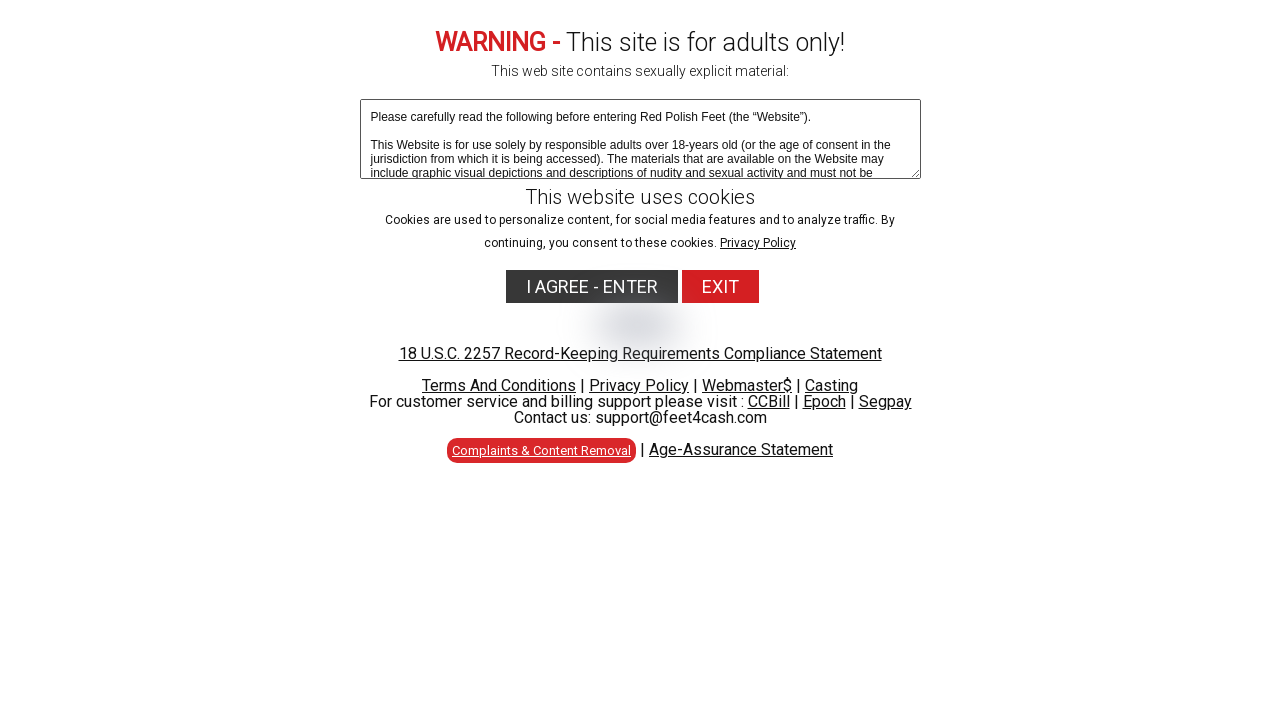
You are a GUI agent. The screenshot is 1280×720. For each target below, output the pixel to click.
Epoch (824, 401)
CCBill (769, 401)
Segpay (885, 401)
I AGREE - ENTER (592, 286)
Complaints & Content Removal (541, 450)
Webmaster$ (747, 385)
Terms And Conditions (499, 385)
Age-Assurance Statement (741, 449)
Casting (831, 385)
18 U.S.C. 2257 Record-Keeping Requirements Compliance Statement (640, 353)
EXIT (720, 286)
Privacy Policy (758, 243)
